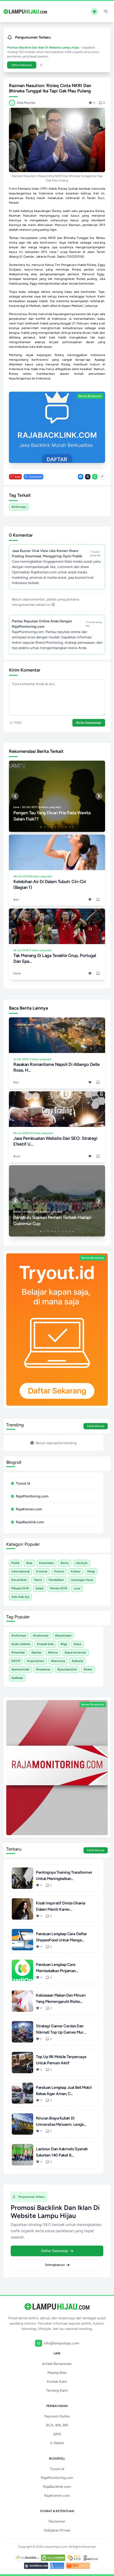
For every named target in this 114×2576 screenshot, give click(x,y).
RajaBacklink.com (27, 1522)
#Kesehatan (63, 1635)
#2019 (15, 1661)
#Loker (87, 1669)
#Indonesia (40, 1635)
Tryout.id (20, 1483)
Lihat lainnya (95, 1426)
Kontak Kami (57, 2381)
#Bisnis (53, 1652)
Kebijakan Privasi (57, 2530)
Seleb (39, 1588)
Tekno (38, 1580)
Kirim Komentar (88, 723)
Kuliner (76, 1571)
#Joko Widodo (20, 1644)
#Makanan (43, 1669)
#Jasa (77, 1644)
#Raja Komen (35, 1661)
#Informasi (18, 507)
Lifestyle (81, 1563)
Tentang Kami (57, 2390)
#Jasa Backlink (67, 1669)
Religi (91, 1571)
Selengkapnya (57, 2265)
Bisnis (65, 1563)
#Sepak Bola (45, 1644)
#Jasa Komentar (75, 1652)
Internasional (20, 1571)
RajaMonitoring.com (30, 1496)
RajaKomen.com (26, 1509)
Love (77, 1588)
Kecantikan (19, 1580)
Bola (29, 1563)
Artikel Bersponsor (57, 2364)
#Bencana (58, 1661)
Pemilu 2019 (58, 1588)
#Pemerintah (20, 1669)
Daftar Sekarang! (22, 65)
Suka (15, 477)
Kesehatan (46, 1563)
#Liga (63, 1644)
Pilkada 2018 (20, 1588)
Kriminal (41, 1571)
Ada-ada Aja (20, 1597)
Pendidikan (56, 1580)
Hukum (59, 1571)
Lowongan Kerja (82, 1580)
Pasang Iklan (57, 2372)
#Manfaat (18, 1652)
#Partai (36, 1652)
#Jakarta (77, 1661)
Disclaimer (57, 2521)
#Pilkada (17, 1678)
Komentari (33, 477)
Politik (15, 1563)
